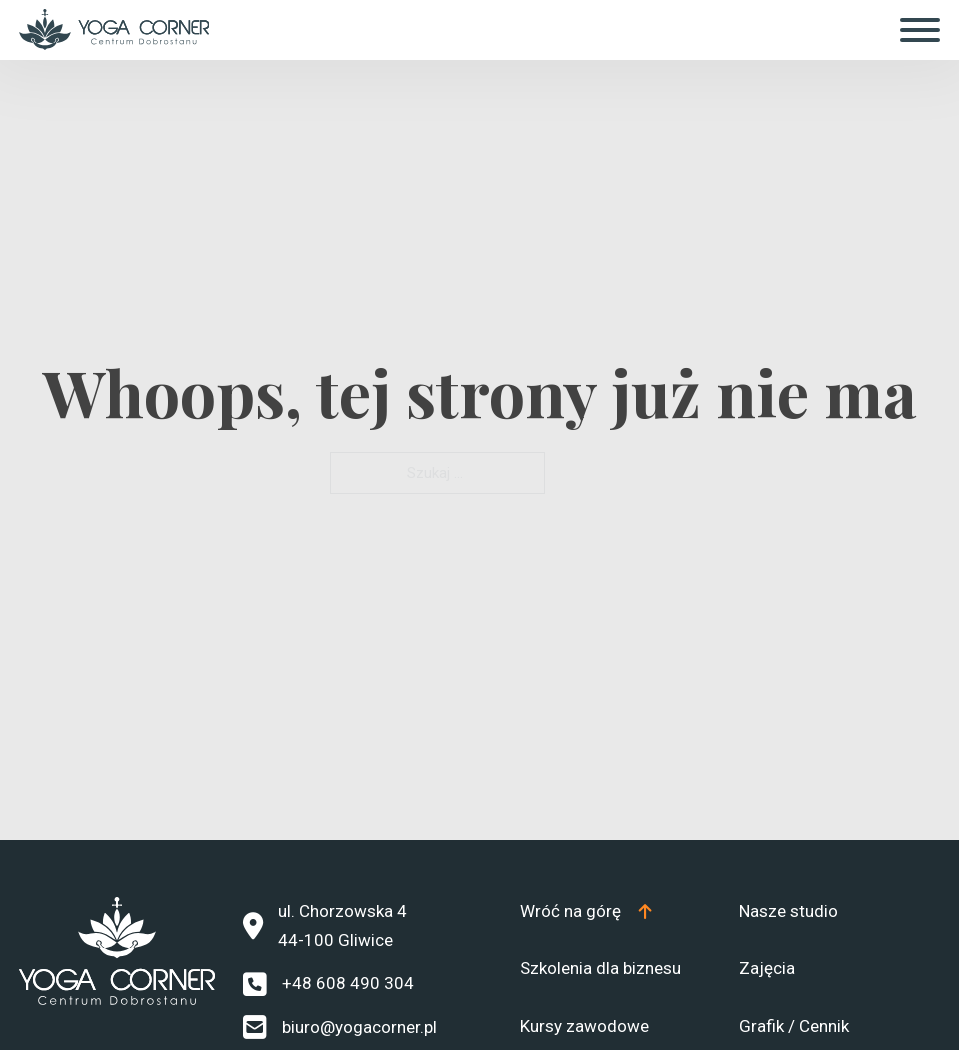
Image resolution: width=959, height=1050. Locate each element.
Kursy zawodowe (584, 1026)
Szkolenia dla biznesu (600, 968)
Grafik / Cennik (794, 1026)
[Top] (586, 911)
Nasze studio (788, 911)
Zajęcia (767, 968)
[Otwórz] (920, 30)
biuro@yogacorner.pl (359, 1027)
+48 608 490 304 (348, 983)
